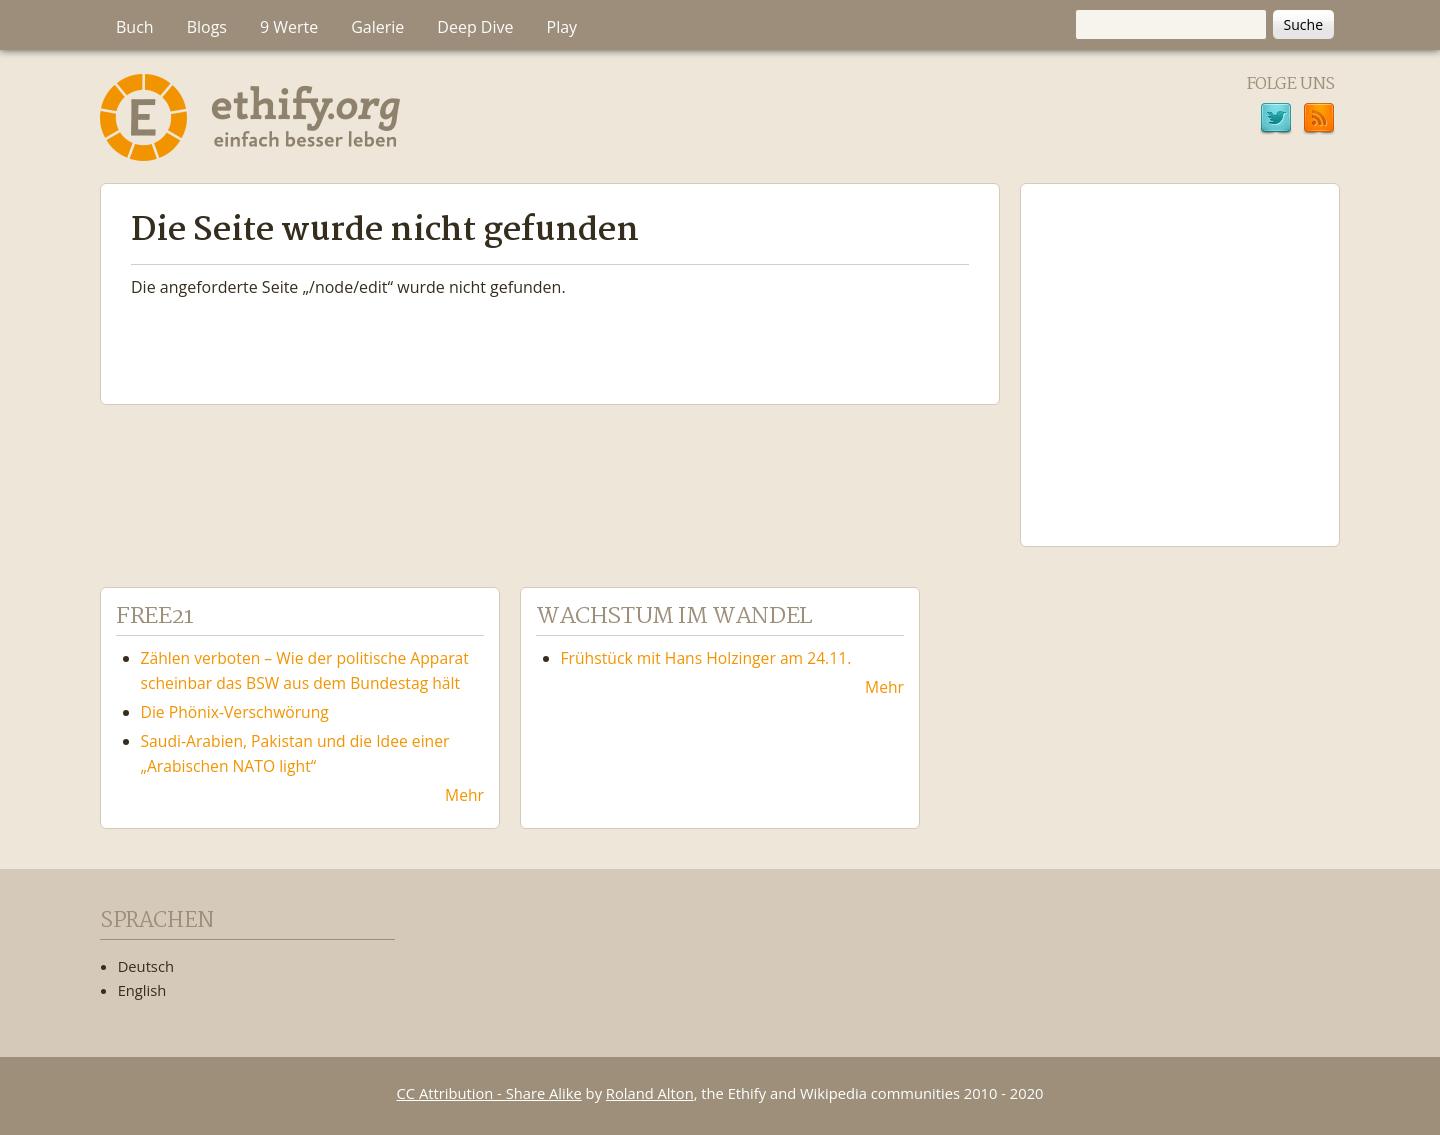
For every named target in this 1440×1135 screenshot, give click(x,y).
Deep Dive (475, 27)
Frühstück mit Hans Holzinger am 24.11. (706, 658)
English (142, 990)
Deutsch (146, 966)
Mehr (464, 795)
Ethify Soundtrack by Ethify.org (1180, 349)
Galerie (377, 27)
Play (562, 27)
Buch (135, 27)
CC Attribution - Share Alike (489, 1093)
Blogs (207, 27)
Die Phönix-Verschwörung (235, 712)
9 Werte (289, 27)
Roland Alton (650, 1093)
